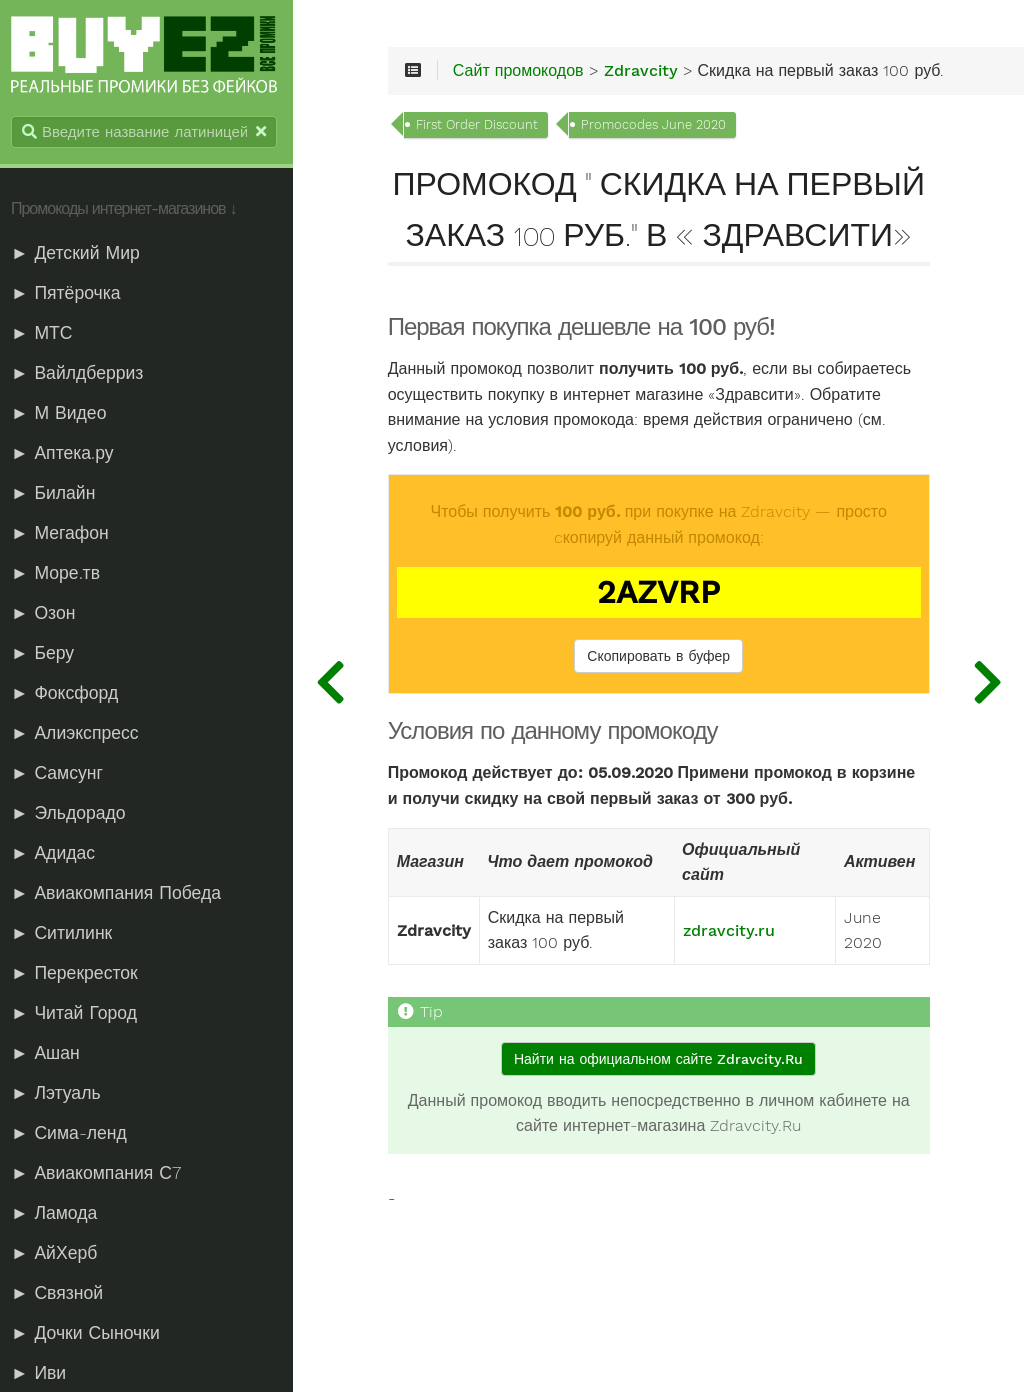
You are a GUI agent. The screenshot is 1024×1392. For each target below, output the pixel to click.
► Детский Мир (80, 254)
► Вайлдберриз (82, 374)
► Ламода (59, 1214)
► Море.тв (60, 574)
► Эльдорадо (73, 814)
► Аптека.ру (67, 454)
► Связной (62, 1294)
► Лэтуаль (61, 1094)
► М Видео (63, 414)
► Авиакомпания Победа (121, 894)
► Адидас (58, 854)
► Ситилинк (66, 934)
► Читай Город (79, 1014)
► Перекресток (79, 974)
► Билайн (58, 494)
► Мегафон (65, 534)
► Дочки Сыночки (90, 1334)
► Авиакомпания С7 (101, 1174)
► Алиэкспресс (80, 734)
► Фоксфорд (69, 694)
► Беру (47, 654)
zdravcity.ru (729, 983)
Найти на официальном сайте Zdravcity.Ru (661, 1111)
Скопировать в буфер (662, 708)
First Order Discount (485, 125)
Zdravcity (649, 72)
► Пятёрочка (71, 294)
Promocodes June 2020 (661, 125)
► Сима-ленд (74, 1134)
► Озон (48, 614)
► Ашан (50, 1054)
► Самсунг (62, 774)
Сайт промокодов (526, 72)
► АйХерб (59, 1254)
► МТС (47, 334)
